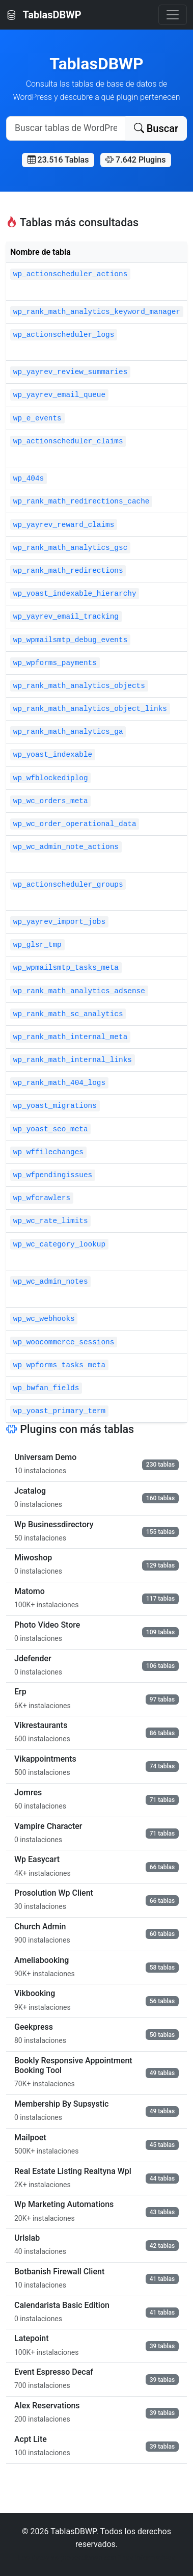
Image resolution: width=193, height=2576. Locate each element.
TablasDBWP (43, 15)
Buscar (156, 128)
